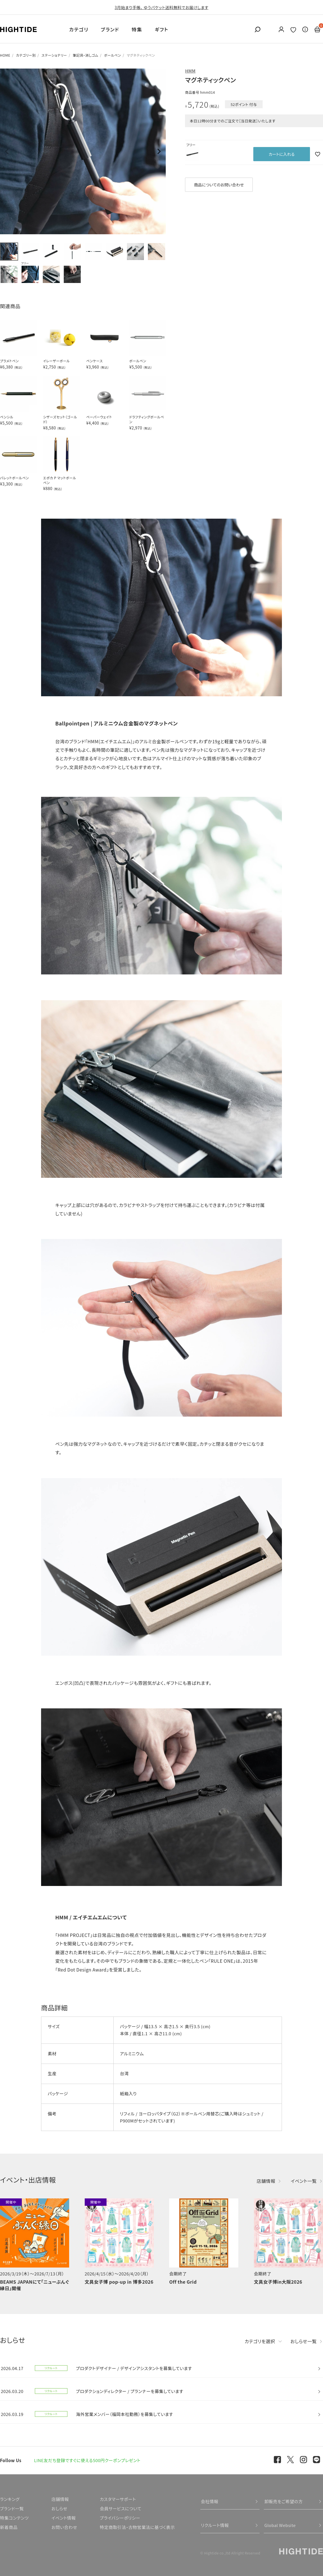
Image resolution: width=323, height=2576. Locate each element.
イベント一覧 (304, 2180)
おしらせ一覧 (303, 2341)
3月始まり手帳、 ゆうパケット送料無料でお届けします (162, 7)
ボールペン (112, 55)
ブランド (110, 29)
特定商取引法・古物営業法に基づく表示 (137, 2527)
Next (159, 151)
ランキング (10, 2499)
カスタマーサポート (118, 2499)
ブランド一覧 (12, 2508)
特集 (137, 29)
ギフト (161, 29)
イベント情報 (63, 2518)
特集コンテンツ (14, 2518)
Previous (6, 151)
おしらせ (59, 2508)
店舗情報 (266, 2180)
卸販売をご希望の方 (283, 2501)
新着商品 (9, 2527)
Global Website (280, 2525)
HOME (5, 55)
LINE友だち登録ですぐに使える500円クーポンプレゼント (87, 2460)
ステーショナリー (54, 55)
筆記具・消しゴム (85, 55)
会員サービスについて (120, 2508)
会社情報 (209, 2501)
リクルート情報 (215, 2525)
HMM (190, 71)
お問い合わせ (64, 2527)
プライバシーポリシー (120, 2518)
